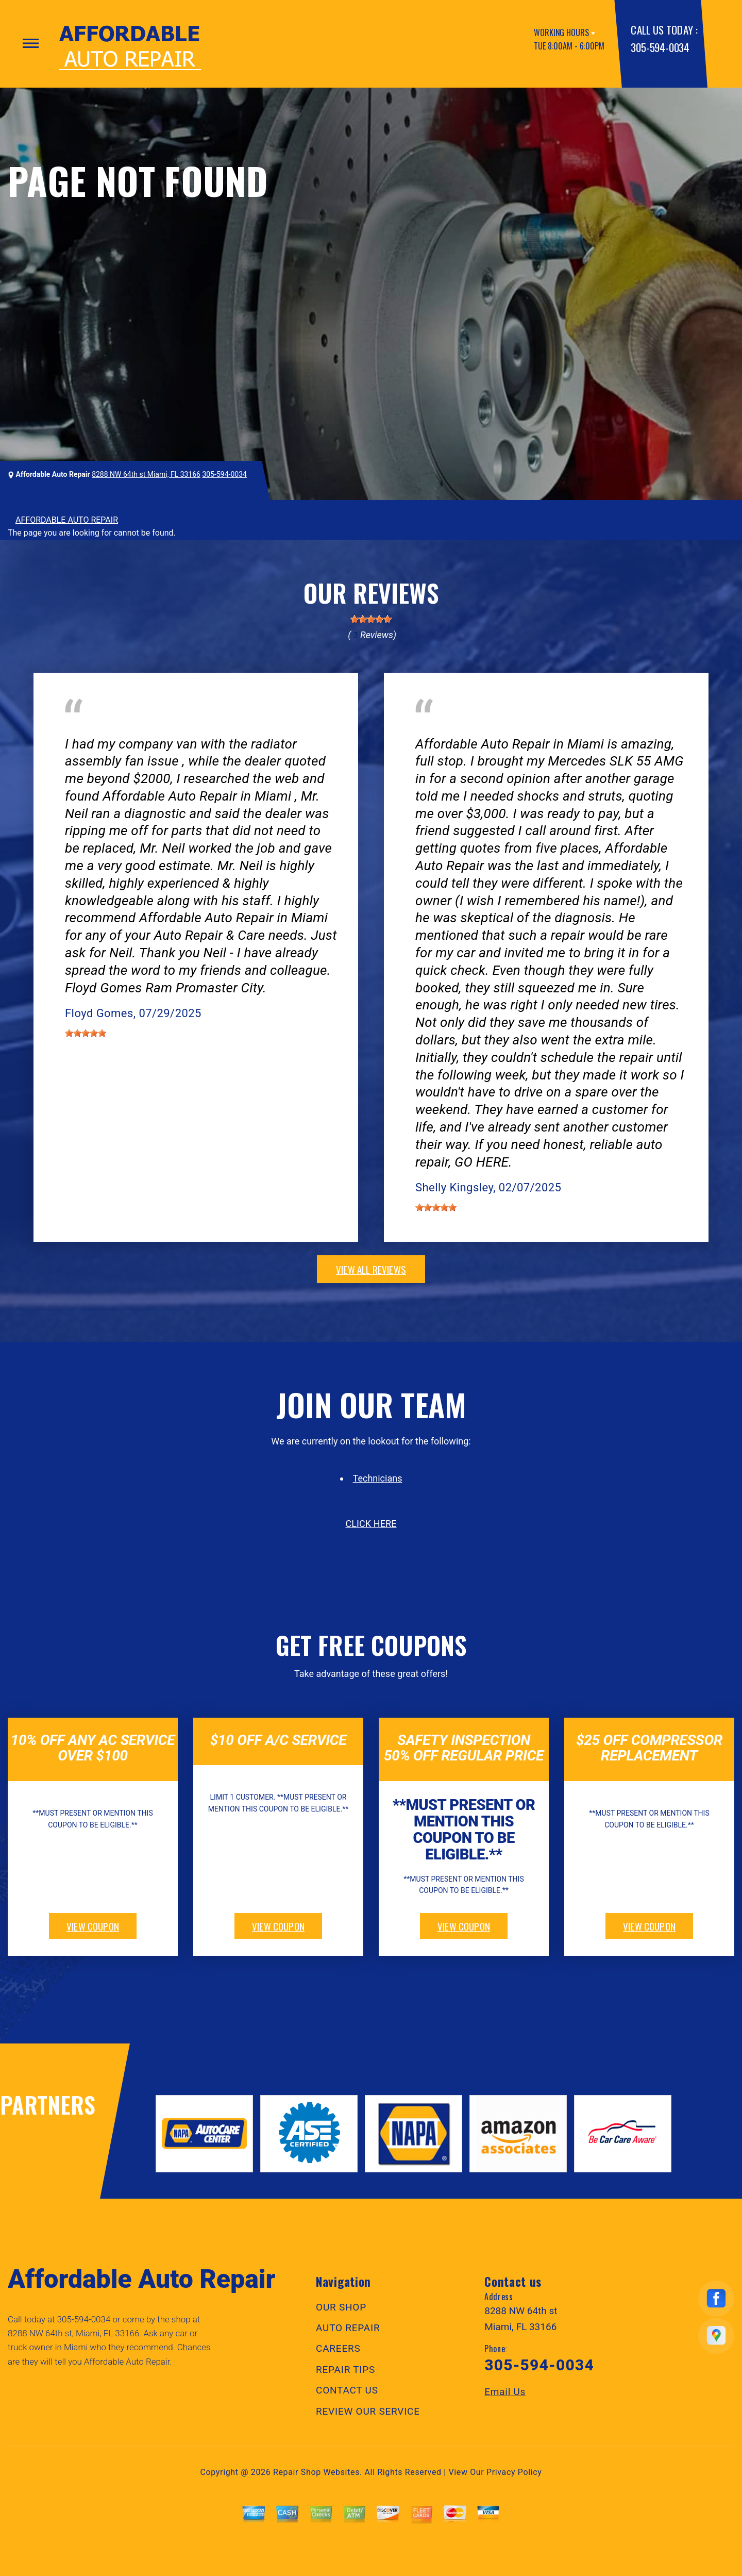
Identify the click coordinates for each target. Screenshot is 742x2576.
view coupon (92, 1926)
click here (370, 1523)
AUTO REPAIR (348, 2328)
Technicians (377, 1478)
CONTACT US (347, 2390)
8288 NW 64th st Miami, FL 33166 (146, 474)
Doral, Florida (177, 729)
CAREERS (338, 2348)
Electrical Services (98, 729)
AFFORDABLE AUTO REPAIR (66, 520)
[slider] (371, 619)
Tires (424, 729)
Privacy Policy (514, 2472)
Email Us (505, 2392)
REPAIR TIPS (345, 2369)
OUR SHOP (341, 2307)
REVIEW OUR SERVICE (368, 2411)
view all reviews (371, 1269)
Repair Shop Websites (316, 2472)
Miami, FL (473, 729)
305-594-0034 (660, 47)
